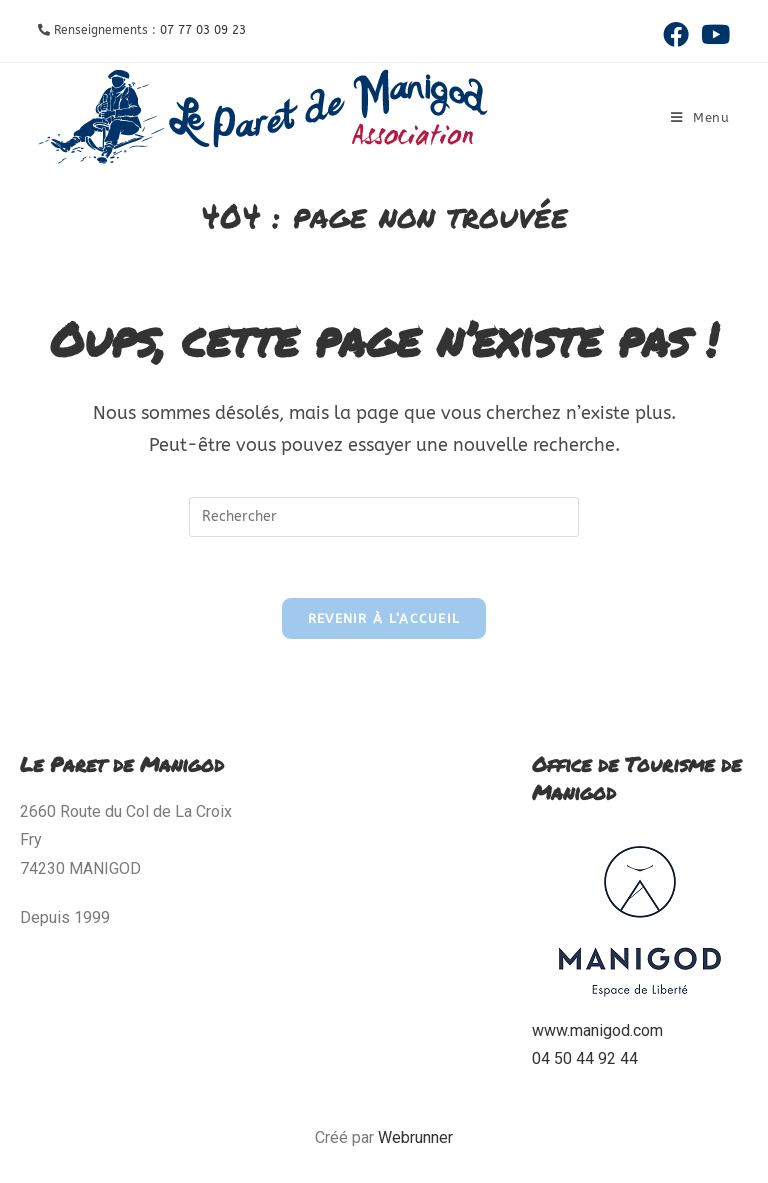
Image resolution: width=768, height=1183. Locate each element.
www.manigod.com (597, 1030)
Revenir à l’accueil (384, 618)
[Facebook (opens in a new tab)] (676, 34)
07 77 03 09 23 (203, 30)
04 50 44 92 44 (585, 1058)
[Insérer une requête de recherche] (384, 517)
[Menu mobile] (700, 117)
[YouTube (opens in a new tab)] (712, 34)
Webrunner (415, 1137)
